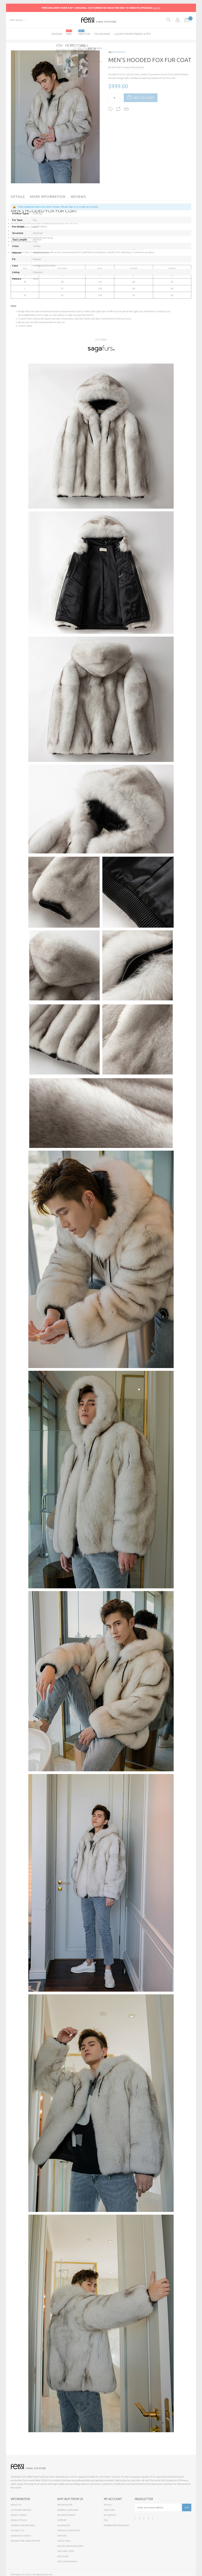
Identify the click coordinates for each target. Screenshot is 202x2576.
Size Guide (85, 318)
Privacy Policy (19, 2520)
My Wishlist (110, 2515)
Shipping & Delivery (68, 2510)
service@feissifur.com (29, 315)
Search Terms (18, 2515)
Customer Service (21, 2510)
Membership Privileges (116, 2525)
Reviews (78, 196)
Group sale (63, 2541)
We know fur (64, 2504)
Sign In (107, 2504)
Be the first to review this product (126, 67)
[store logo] (101, 20)
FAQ (106, 2520)
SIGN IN (156, 8)
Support (62, 2520)
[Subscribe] (186, 2507)
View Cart (109, 2510)
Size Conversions (104, 318)
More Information (47, 196)
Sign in (71, 206)
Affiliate (62, 2535)
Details (18, 196)
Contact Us (17, 2530)
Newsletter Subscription (25, 2541)
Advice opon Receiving (70, 2546)
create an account (88, 206)
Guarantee (63, 2525)
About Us (16, 2504)
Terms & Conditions (68, 2530)
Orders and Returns (23, 2525)
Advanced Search (21, 2535)
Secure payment (66, 2515)
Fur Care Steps (65, 2551)
